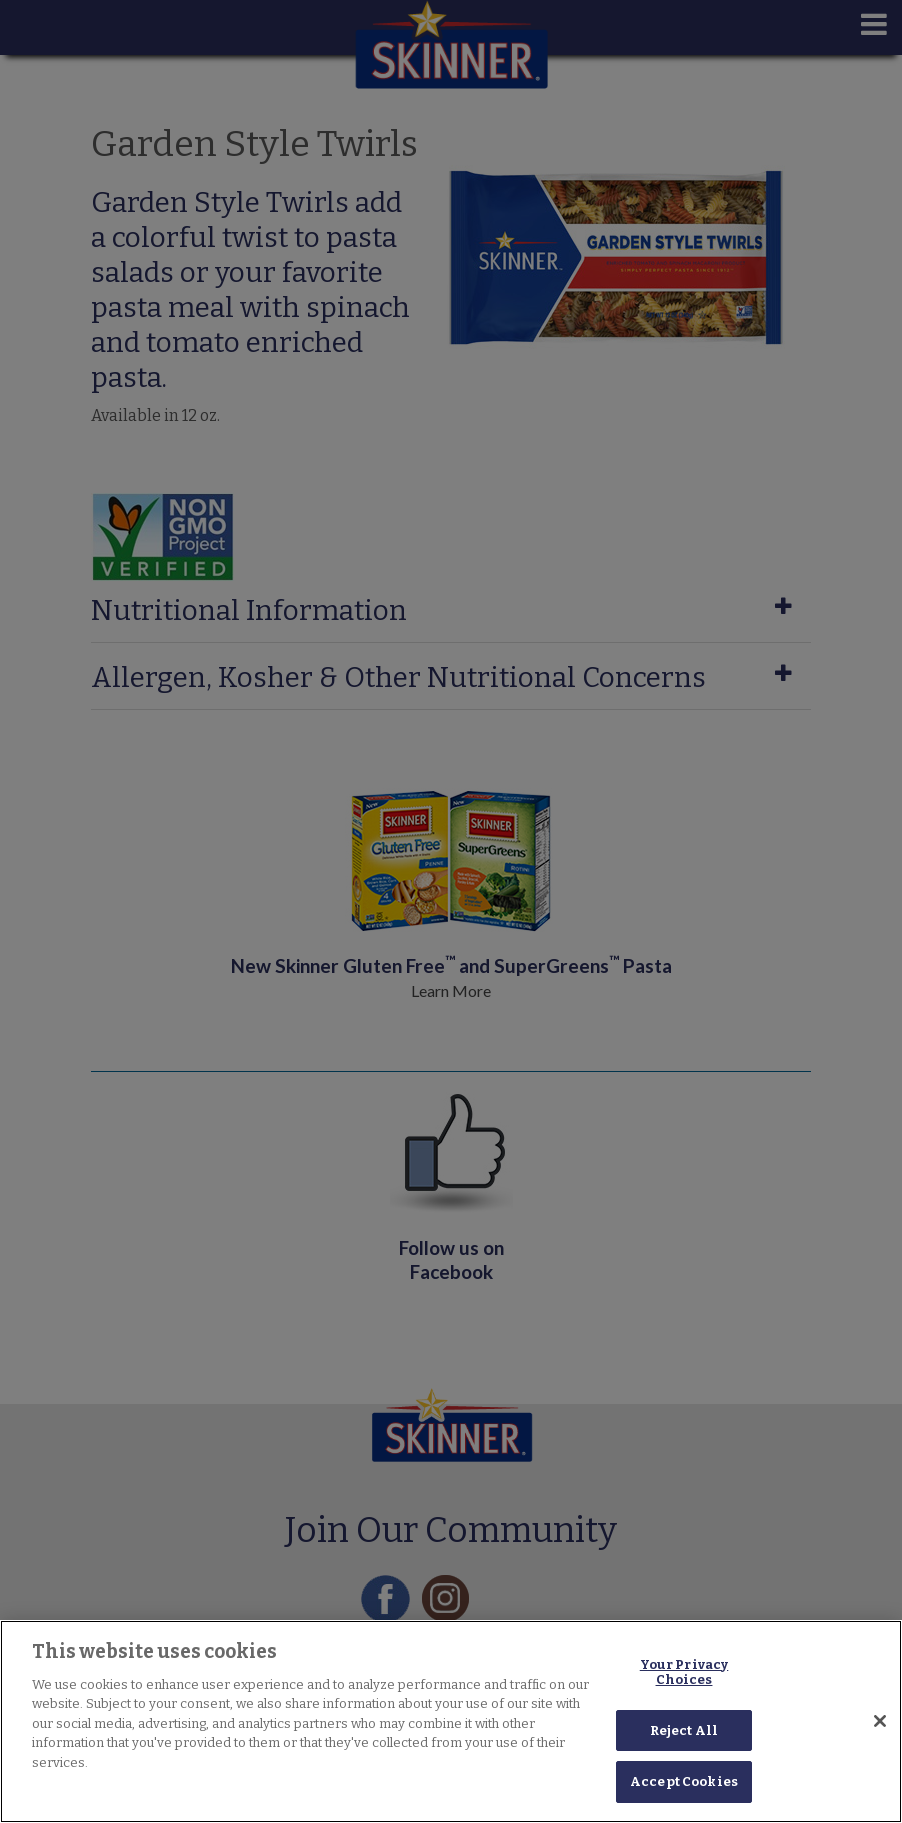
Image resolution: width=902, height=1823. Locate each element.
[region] (451, 1721)
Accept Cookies (684, 1781)
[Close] (880, 1721)
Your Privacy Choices (684, 1672)
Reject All (684, 1730)
